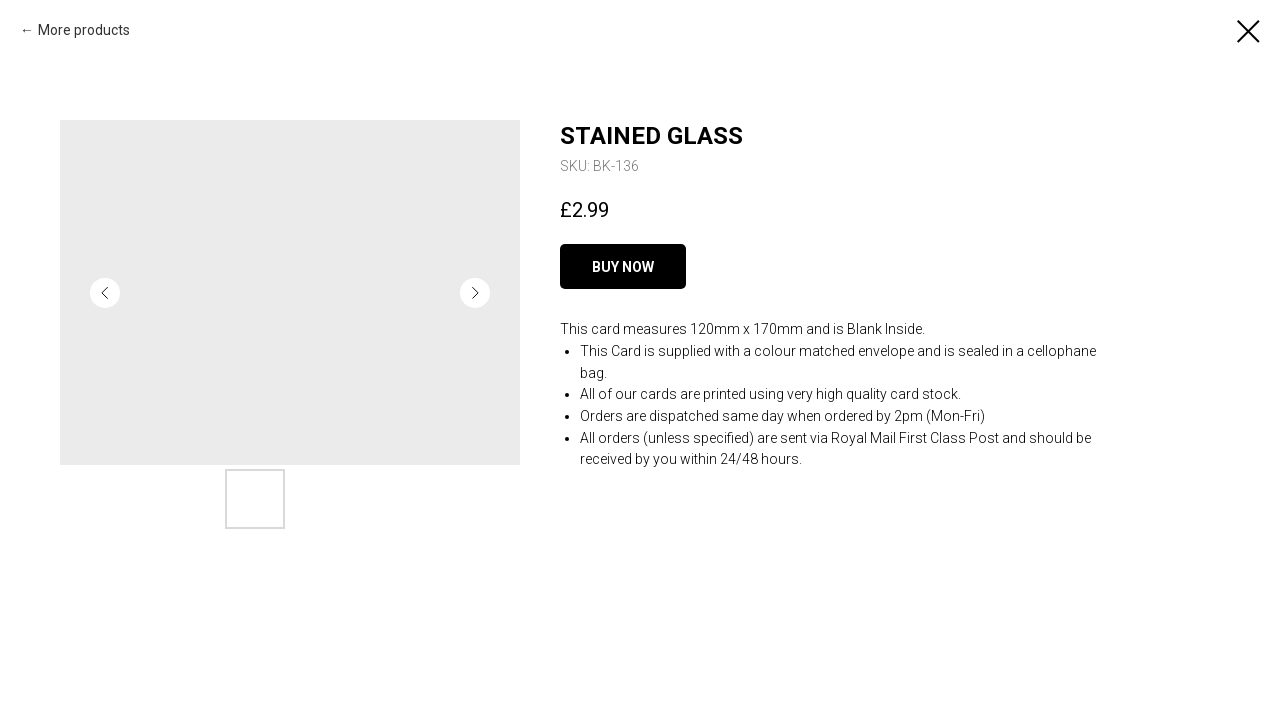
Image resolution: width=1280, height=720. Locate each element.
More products (84, 30)
